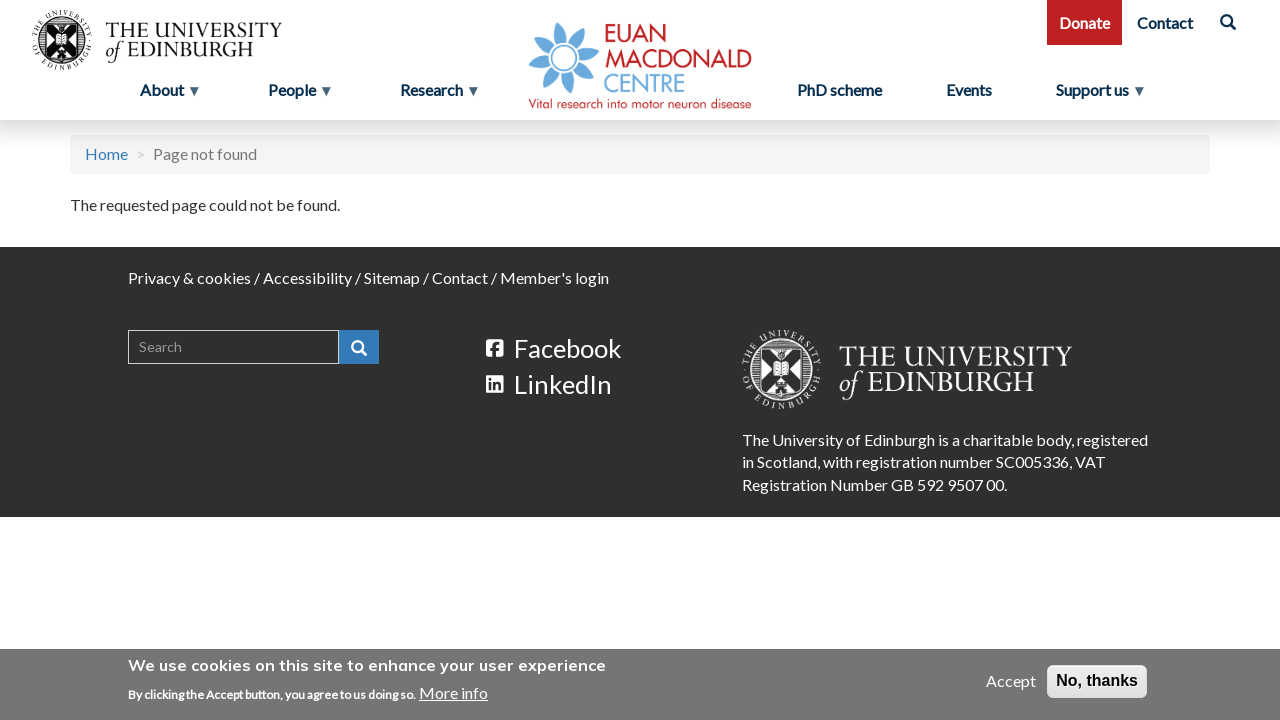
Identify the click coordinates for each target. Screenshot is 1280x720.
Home (106, 153)
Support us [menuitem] (1100, 95)
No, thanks (1097, 681)
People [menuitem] (294, 95)
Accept (1011, 681)
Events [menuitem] (969, 89)
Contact (1165, 22)
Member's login (554, 277)
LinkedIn (549, 384)
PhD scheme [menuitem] (839, 89)
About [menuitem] (164, 95)
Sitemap (392, 277)
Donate (1084, 22)
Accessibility (307, 277)
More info (453, 692)
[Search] (1228, 22)
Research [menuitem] (433, 95)
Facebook (554, 348)
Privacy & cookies (189, 277)
